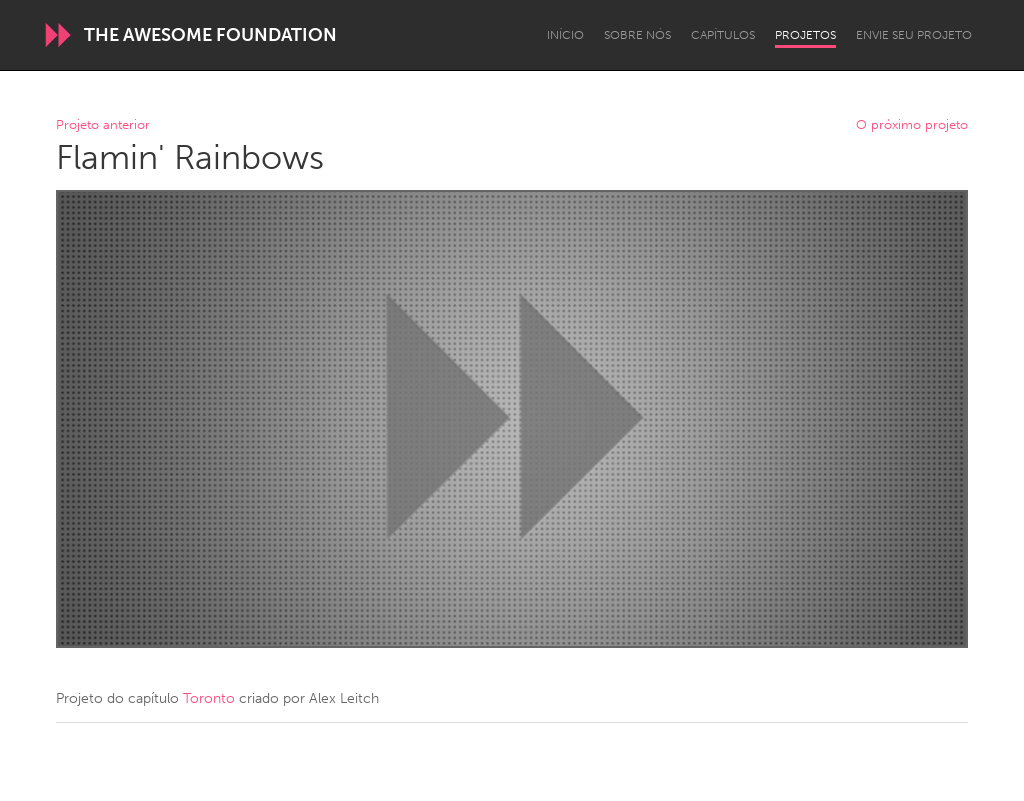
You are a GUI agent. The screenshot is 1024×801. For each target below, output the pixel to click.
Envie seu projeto (914, 35)
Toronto (209, 698)
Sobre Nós (637, 35)
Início (565, 35)
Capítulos (723, 35)
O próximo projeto (912, 125)
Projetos (805, 35)
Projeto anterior (103, 125)
